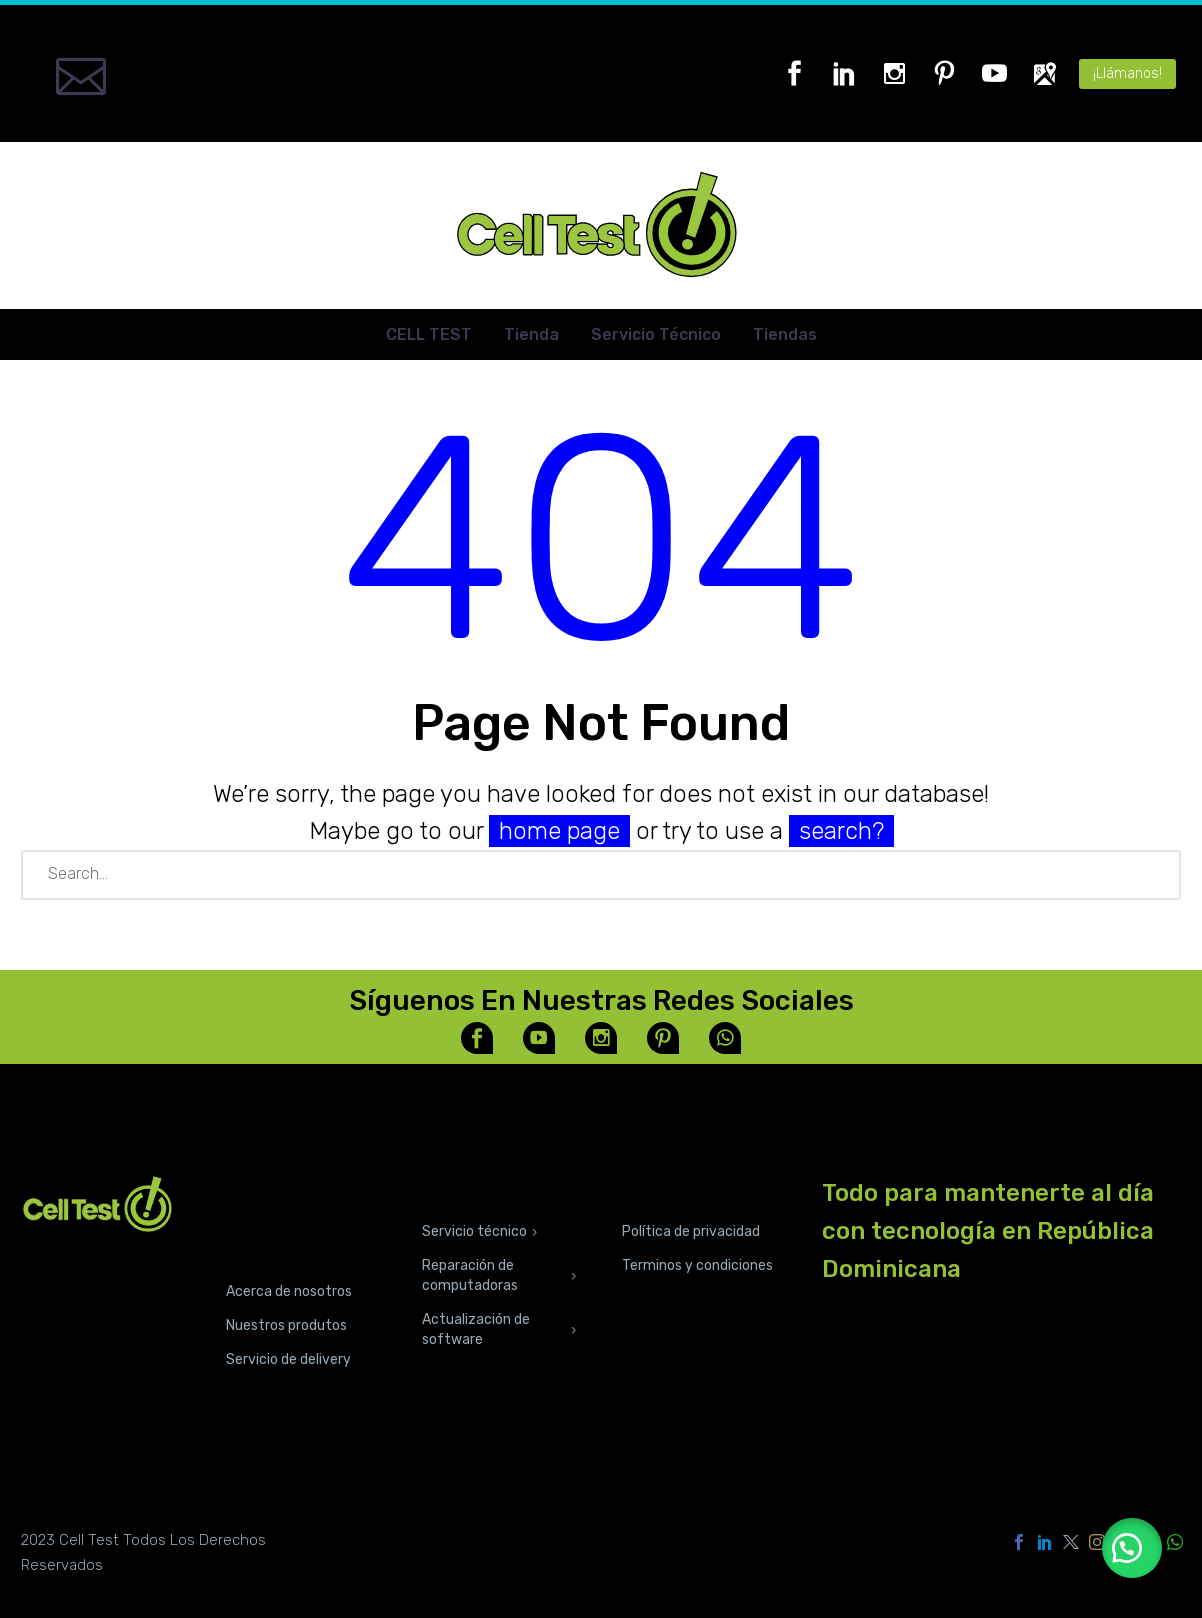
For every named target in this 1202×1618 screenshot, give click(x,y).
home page (559, 831)
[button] (1132, 1548)
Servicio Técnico (656, 334)
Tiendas (785, 334)
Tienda (531, 334)
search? (841, 831)
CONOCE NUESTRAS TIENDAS (276, 1218)
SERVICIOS (470, 1188)
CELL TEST (429, 334)
